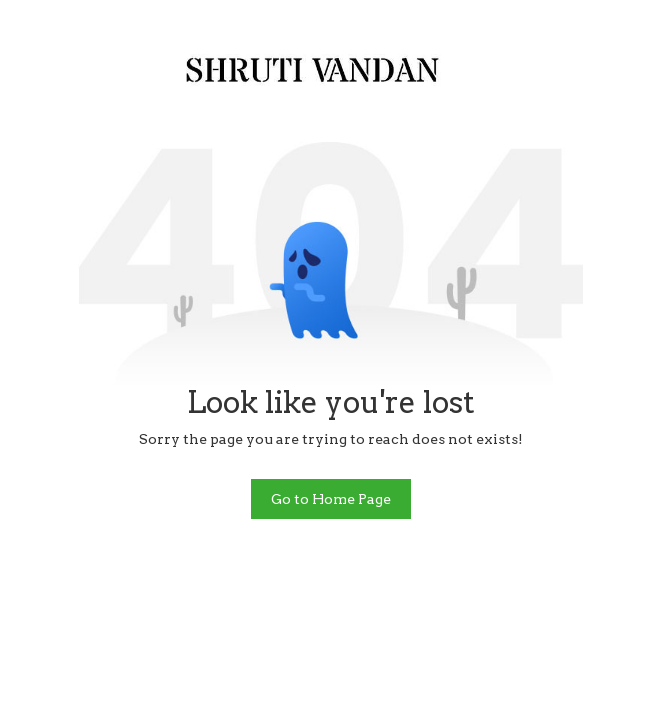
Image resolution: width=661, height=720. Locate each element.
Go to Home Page (331, 499)
